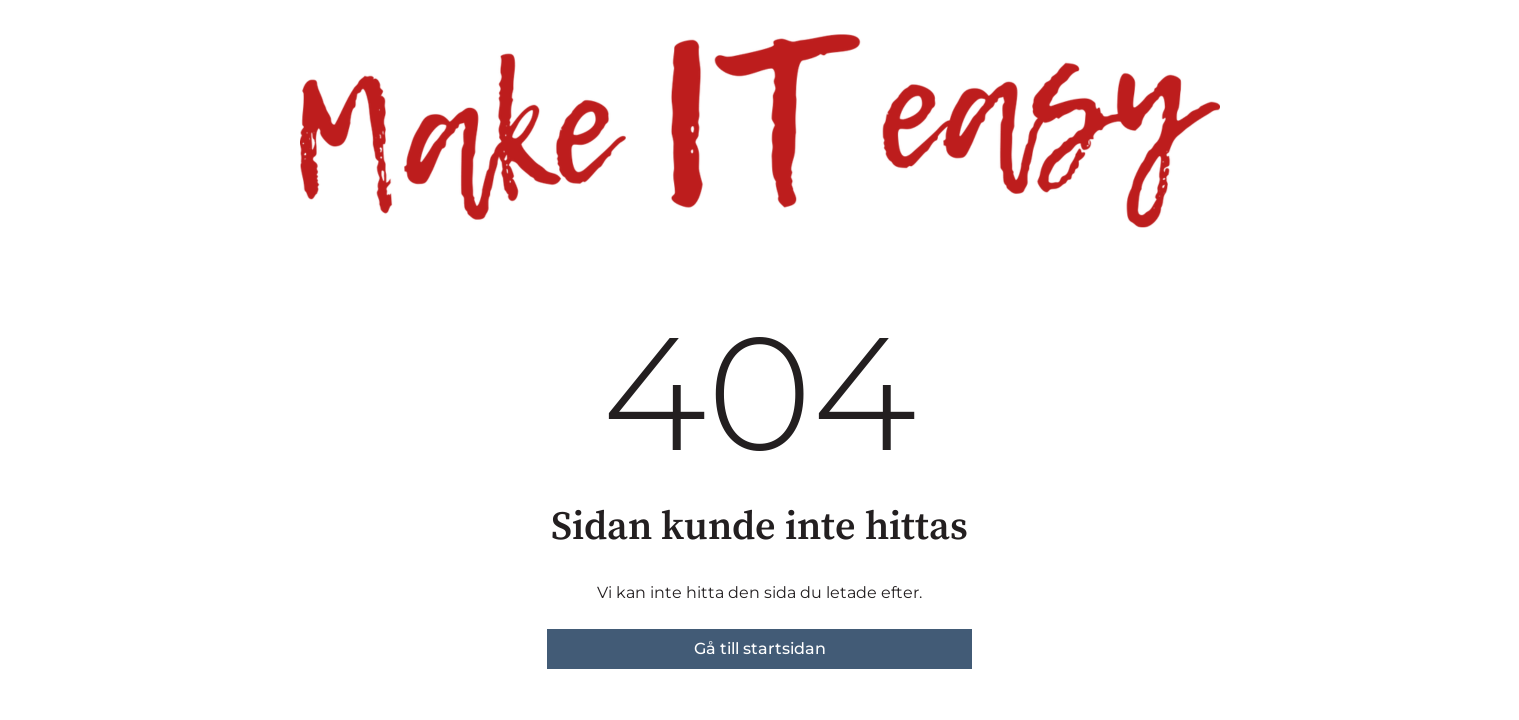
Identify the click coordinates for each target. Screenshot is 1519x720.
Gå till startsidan (760, 648)
